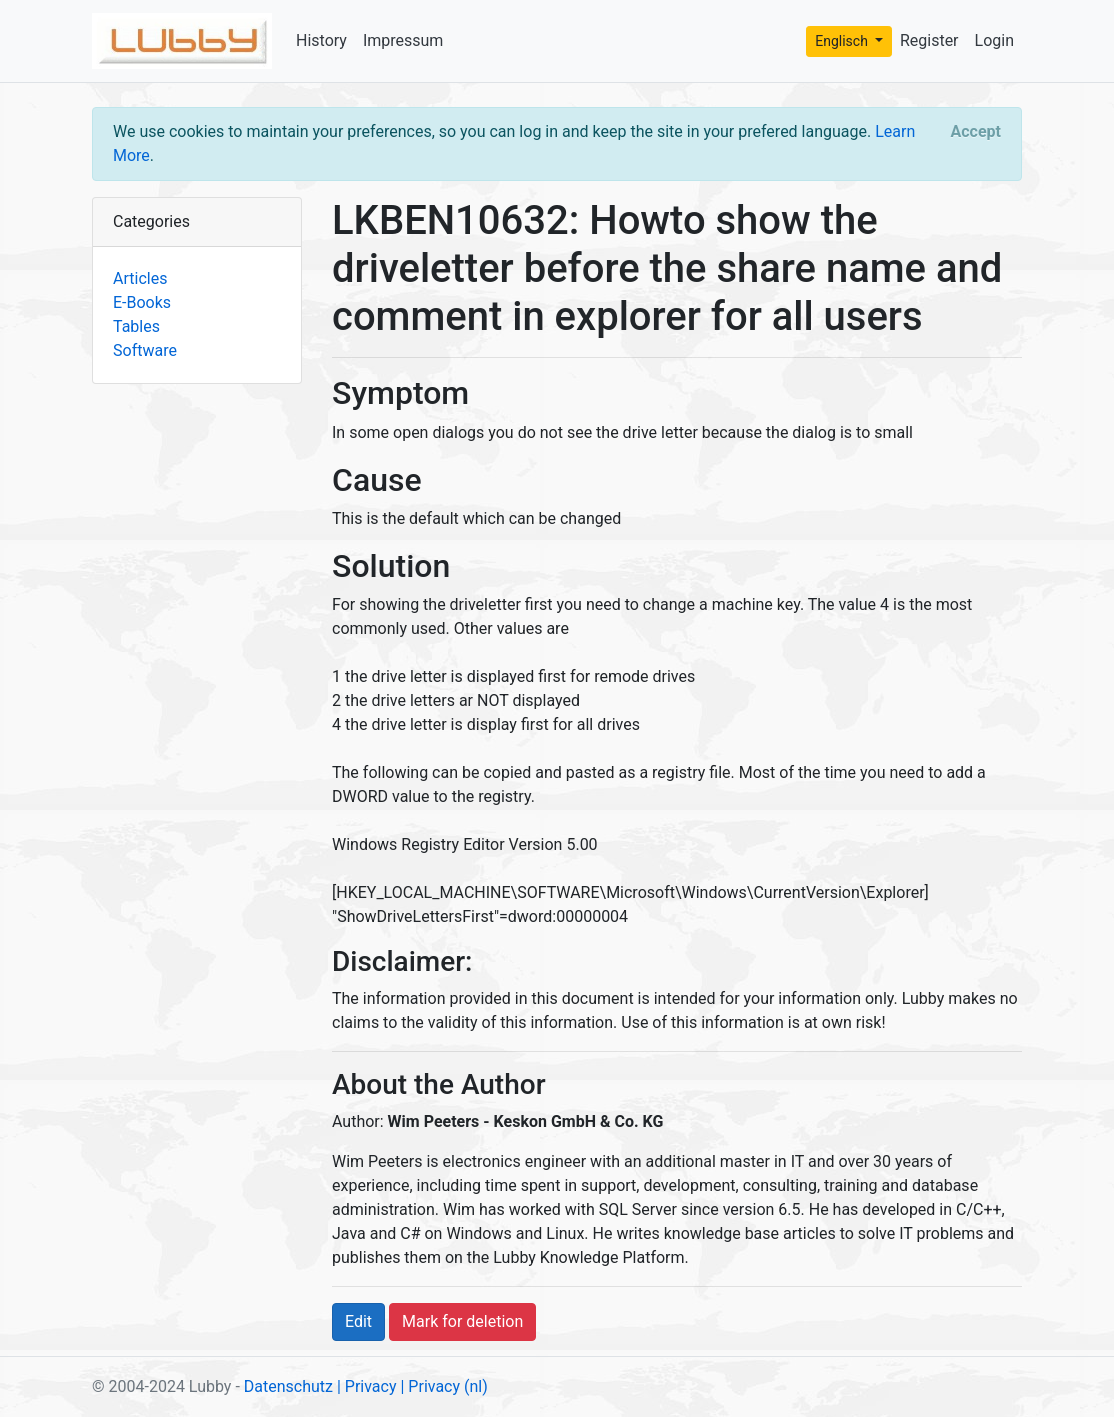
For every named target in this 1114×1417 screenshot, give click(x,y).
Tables (136, 326)
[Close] (976, 132)
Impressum (403, 40)
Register (929, 40)
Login (994, 40)
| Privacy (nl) (443, 1386)
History (321, 40)
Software (145, 350)
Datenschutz (288, 1386)
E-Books (142, 302)
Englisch (843, 41)
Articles (140, 278)
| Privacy (367, 1386)
